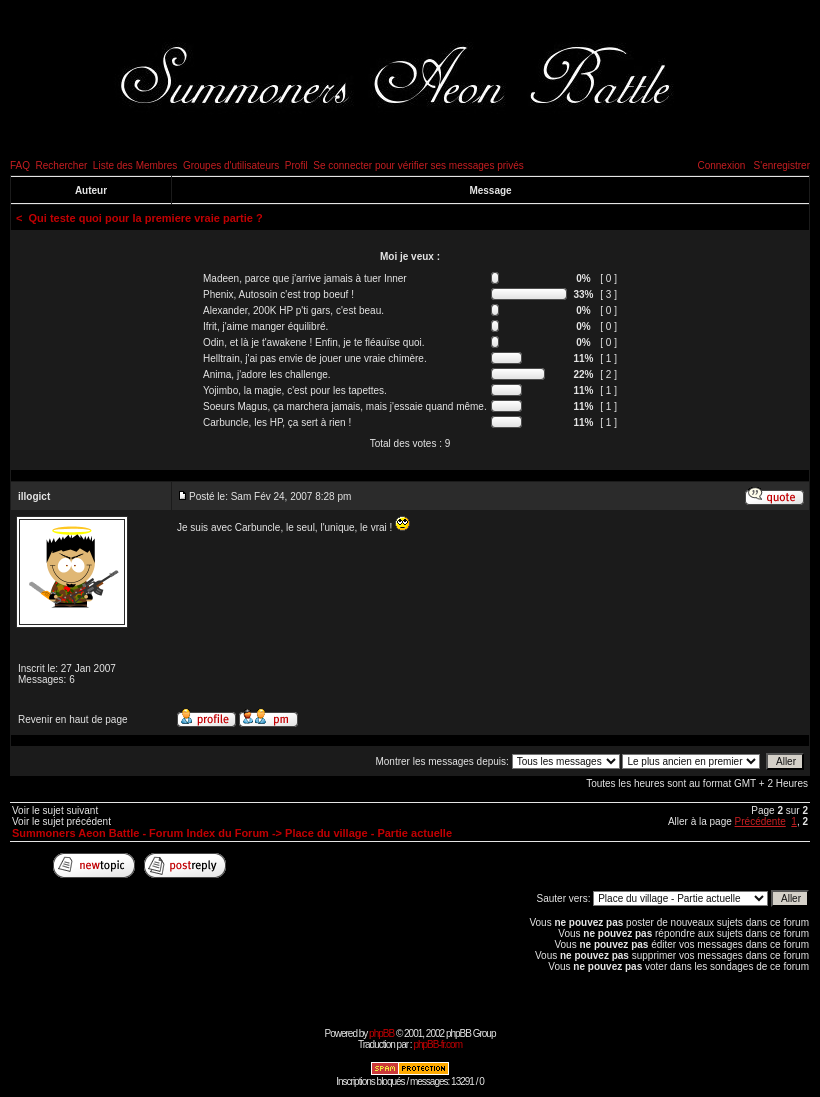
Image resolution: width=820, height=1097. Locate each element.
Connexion (721, 165)
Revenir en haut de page (73, 719)
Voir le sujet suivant (55, 810)
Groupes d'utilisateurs (231, 165)
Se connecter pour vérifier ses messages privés (418, 165)
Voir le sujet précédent (61, 821)
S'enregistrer (782, 165)
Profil (296, 165)
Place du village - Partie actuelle (368, 833)
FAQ (20, 165)
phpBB (381, 1033)
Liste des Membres (135, 165)
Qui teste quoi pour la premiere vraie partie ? (146, 218)
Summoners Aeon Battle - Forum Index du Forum (140, 833)
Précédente (760, 821)
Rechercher (62, 165)
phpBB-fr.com (437, 1044)
